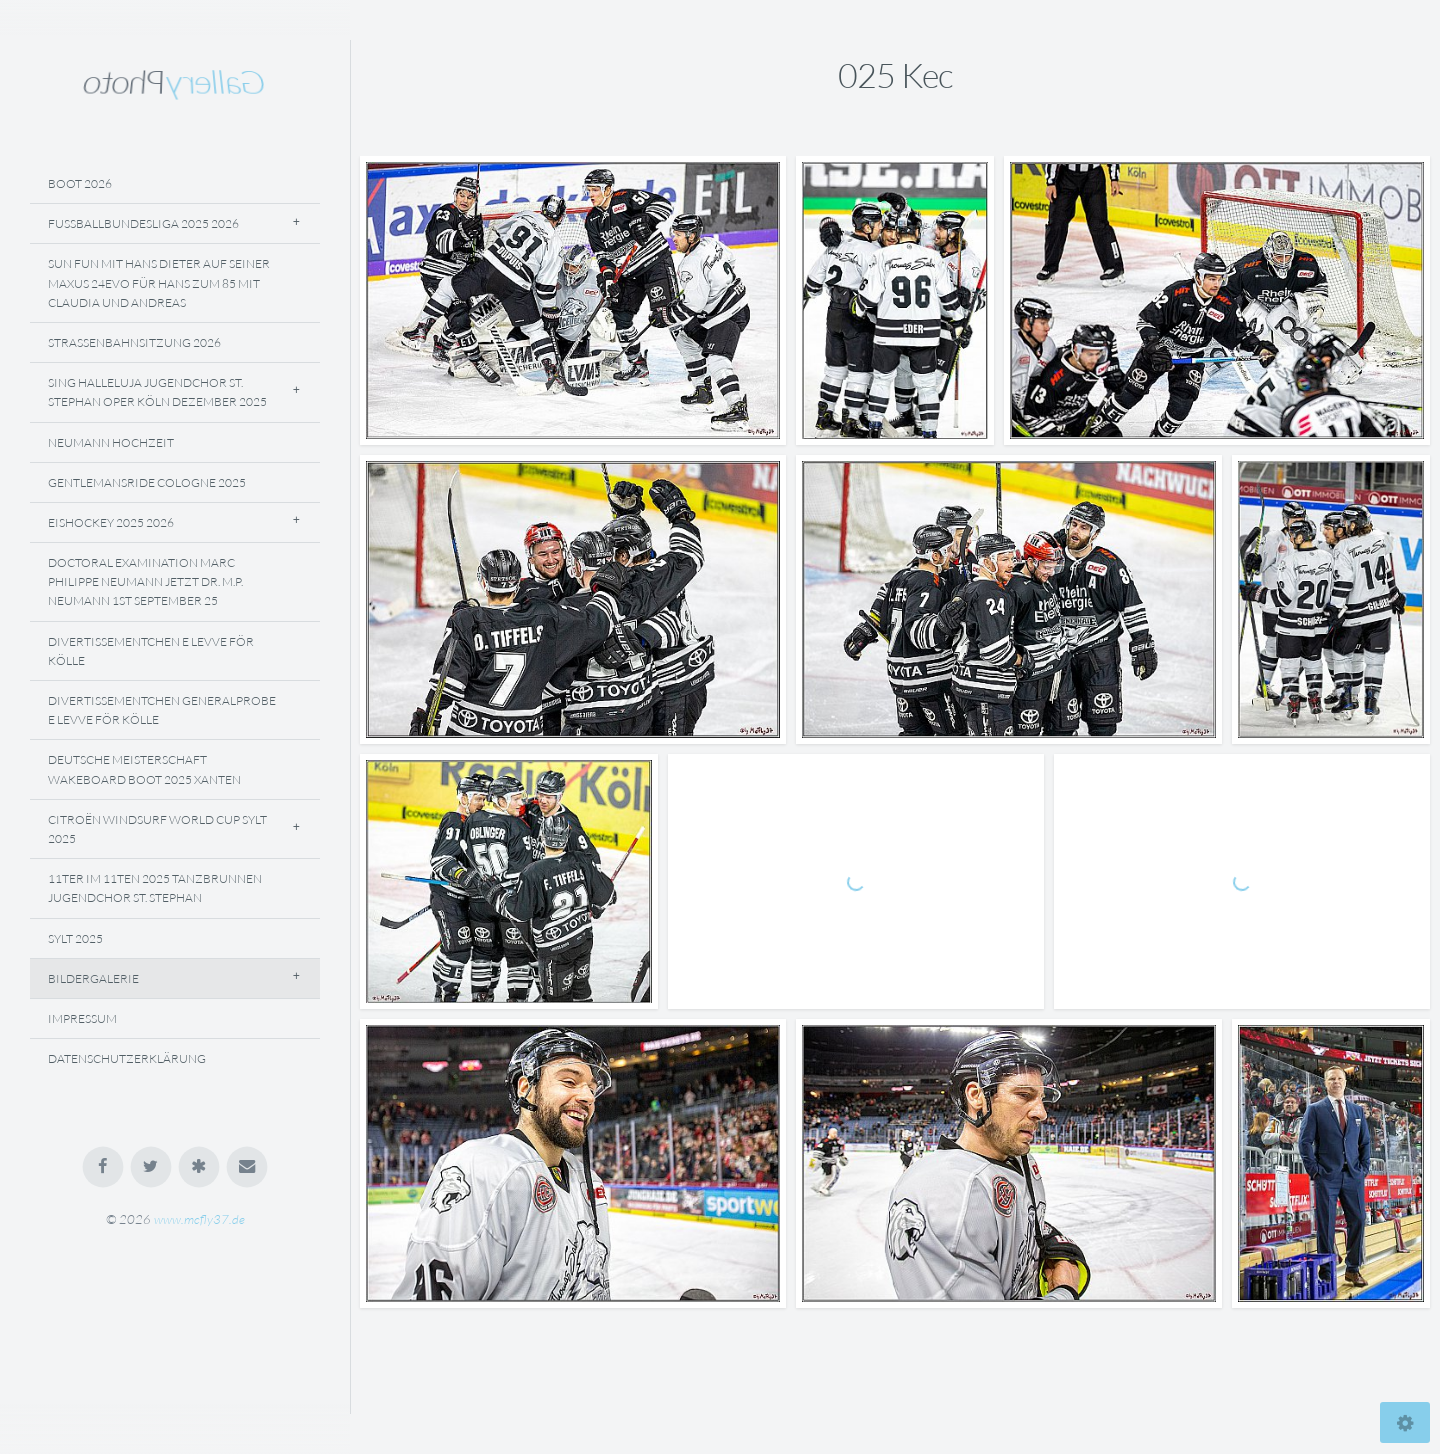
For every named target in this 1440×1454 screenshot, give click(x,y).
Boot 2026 (80, 183)
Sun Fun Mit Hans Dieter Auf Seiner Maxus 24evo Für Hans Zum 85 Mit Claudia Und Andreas (159, 282)
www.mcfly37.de (199, 1219)
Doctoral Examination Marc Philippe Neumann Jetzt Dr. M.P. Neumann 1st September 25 (145, 581)
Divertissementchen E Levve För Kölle (151, 651)
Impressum (82, 1018)
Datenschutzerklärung (127, 1058)
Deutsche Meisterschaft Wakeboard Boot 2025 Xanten (144, 769)
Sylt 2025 (75, 938)
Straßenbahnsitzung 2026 (134, 342)
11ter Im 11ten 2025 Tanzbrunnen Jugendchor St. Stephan (155, 888)
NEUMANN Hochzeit (111, 442)
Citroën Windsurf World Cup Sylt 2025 (157, 829)
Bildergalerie (93, 978)
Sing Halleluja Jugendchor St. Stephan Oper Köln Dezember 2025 (157, 392)
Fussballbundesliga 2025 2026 (143, 223)
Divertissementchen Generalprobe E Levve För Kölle (162, 710)
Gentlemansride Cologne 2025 (147, 482)
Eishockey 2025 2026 (111, 522)
